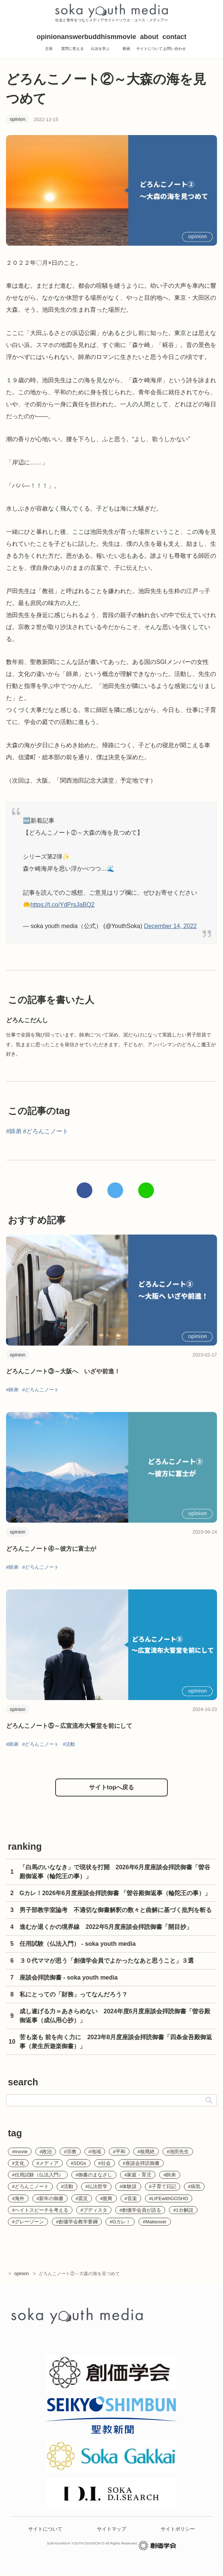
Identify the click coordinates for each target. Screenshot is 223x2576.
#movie (19, 2151)
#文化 (18, 2163)
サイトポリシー (178, 2532)
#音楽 (131, 2198)
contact (175, 44)
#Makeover (154, 2222)
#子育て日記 (162, 2186)
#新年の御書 (49, 2198)
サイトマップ (111, 2532)
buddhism (100, 44)
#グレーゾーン (28, 2222)
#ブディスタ (93, 2210)
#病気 (194, 2186)
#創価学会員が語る (140, 2210)
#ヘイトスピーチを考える (40, 2210)
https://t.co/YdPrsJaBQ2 (62, 904)
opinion (48, 44)
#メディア (47, 2163)
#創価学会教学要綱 (77, 2222)
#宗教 (70, 2151)
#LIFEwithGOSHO (168, 2198)
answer (72, 44)
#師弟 (14, 1131)
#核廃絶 (146, 2151)
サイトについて (45, 2532)
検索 (209, 2100)
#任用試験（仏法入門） (37, 2175)
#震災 (81, 2198)
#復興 (106, 2198)
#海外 (18, 2198)
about (149, 44)
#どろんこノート (45, 1131)
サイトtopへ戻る (111, 1787)
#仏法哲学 (96, 2186)
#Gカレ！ (120, 2222)
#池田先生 (178, 2151)
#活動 (69, 1744)
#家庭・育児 (137, 2175)
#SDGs (78, 2163)
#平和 (119, 2151)
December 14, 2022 (170, 926)
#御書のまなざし (93, 2175)
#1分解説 (183, 2210)
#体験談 (128, 2186)
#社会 (104, 2163)
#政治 (45, 2151)
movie (126, 44)
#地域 (95, 2151)
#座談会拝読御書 (141, 2163)
